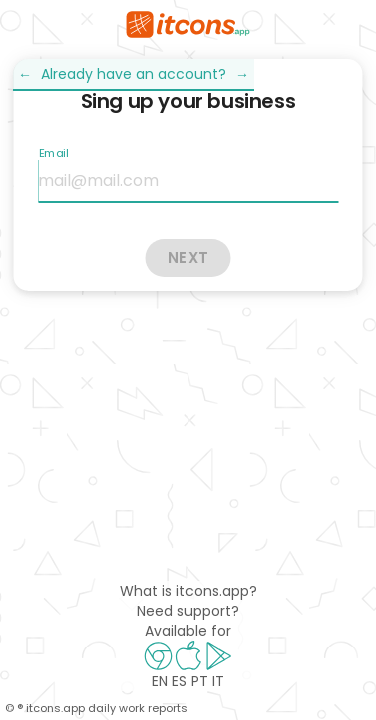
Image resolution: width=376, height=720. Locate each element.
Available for (188, 631)
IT (218, 681)
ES (179, 681)
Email (53, 153)
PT (199, 681)
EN (160, 681)
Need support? (188, 611)
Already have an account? (133, 74)
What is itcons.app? (188, 591)
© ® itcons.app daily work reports (96, 708)
